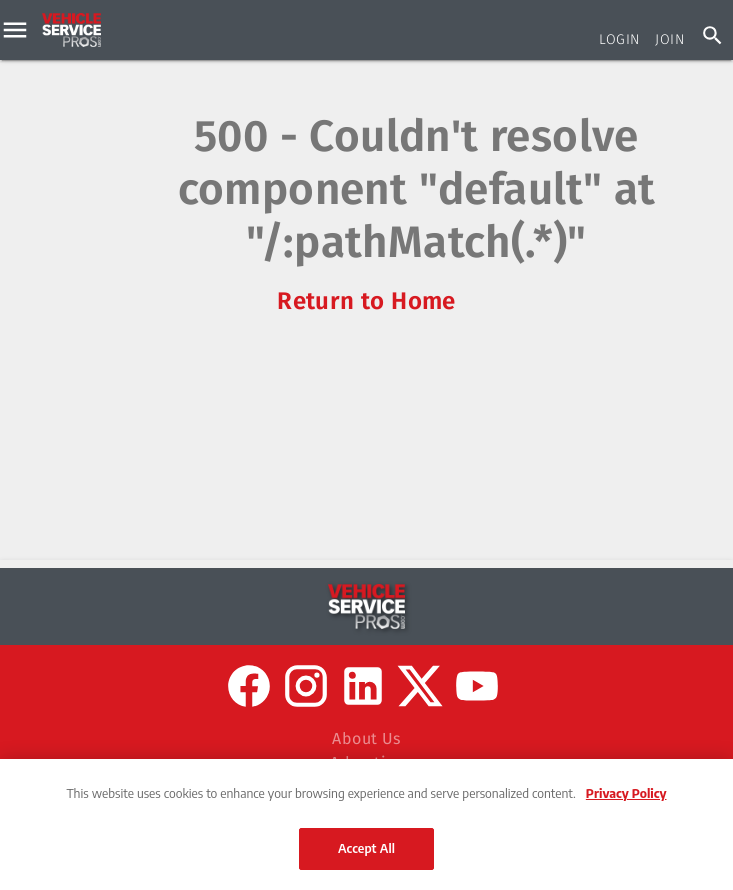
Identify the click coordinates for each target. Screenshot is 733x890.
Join (669, 39)
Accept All (366, 848)
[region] (366, 824)
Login (619, 39)
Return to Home (366, 301)
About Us (366, 738)
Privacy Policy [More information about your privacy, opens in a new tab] (626, 793)
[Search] (712, 35)
